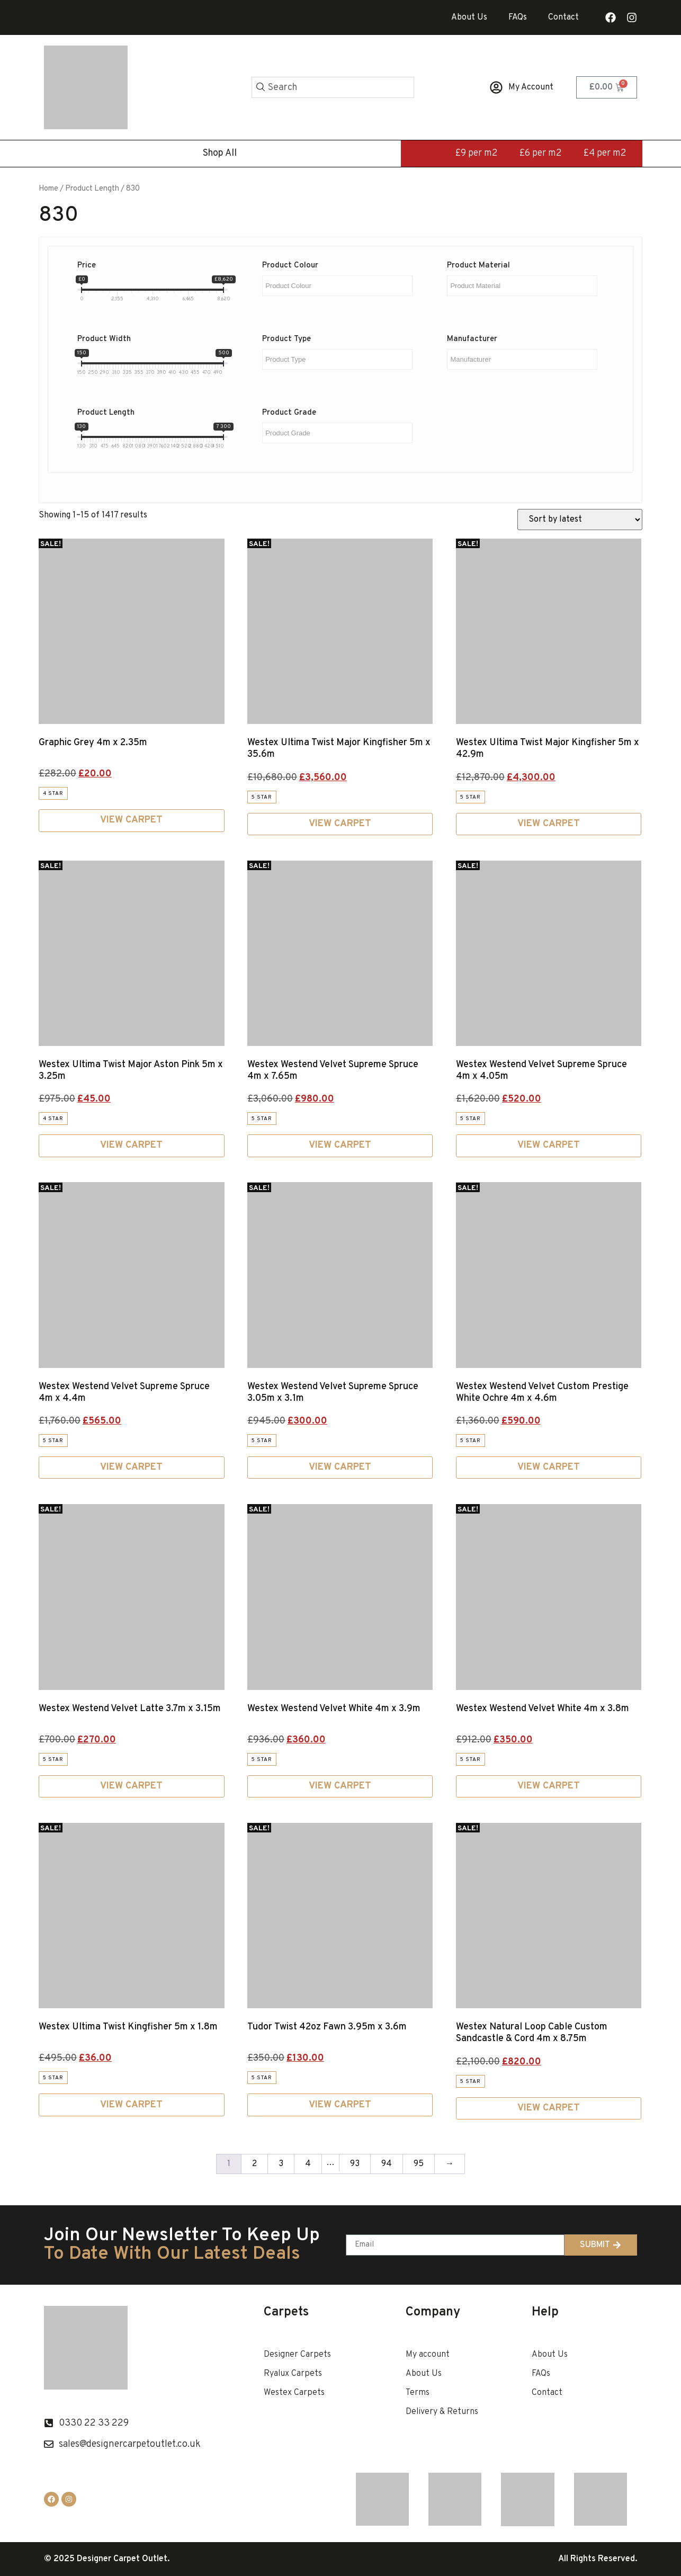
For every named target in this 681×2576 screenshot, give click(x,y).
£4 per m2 (604, 153)
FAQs (517, 17)
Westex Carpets (294, 2392)
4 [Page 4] (308, 2164)
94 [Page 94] (386, 2164)
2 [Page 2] (254, 2164)
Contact (563, 17)
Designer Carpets (297, 2354)
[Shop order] (579, 519)
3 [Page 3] (281, 2164)
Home (48, 189)
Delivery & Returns (442, 2412)
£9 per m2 (476, 153)
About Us (469, 17)
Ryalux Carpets (293, 2373)
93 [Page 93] (355, 2164)
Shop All (220, 153)
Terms (417, 2392)
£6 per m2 (540, 153)
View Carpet (131, 820)
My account (428, 2354)
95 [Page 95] (419, 2164)
